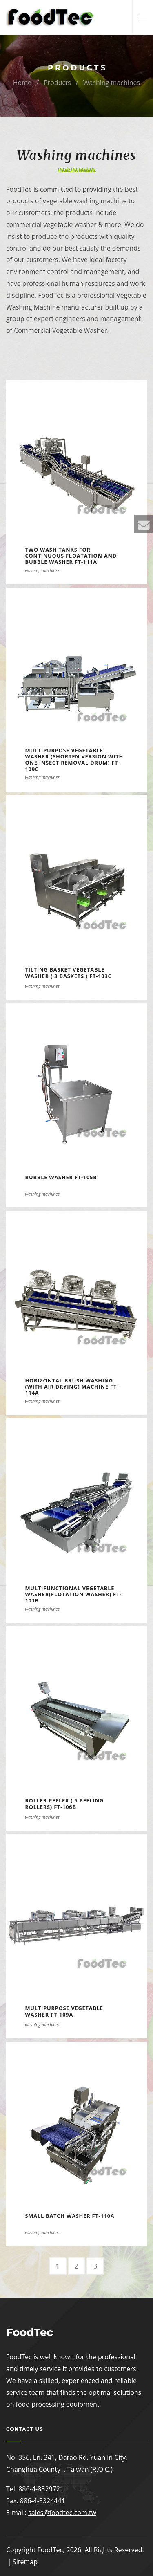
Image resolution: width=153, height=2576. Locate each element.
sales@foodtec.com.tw (62, 2512)
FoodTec (50, 2549)
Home (22, 82)
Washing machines (111, 82)
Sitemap (25, 2561)
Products (57, 82)
